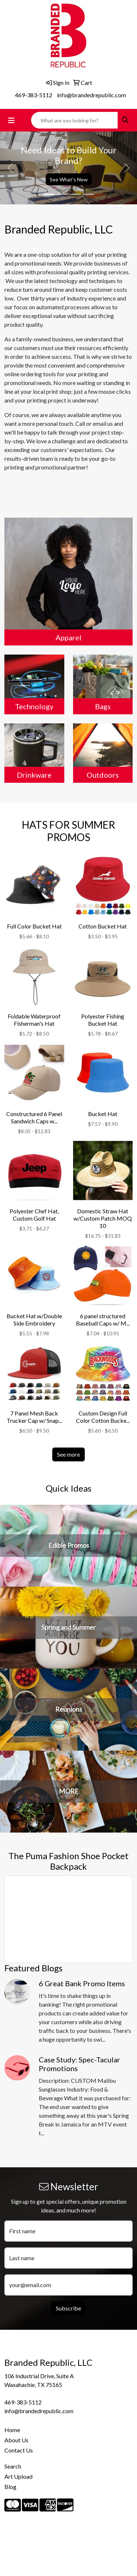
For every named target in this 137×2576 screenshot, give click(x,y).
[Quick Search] (74, 120)
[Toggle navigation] (11, 120)
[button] (10, 167)
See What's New (69, 179)
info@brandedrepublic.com (91, 94)
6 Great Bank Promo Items (82, 1983)
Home (12, 2429)
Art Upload (18, 2476)
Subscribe (68, 2308)
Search (12, 2466)
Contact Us (18, 2450)
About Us (16, 2439)
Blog (10, 2486)
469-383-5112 (33, 94)
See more (68, 1454)
